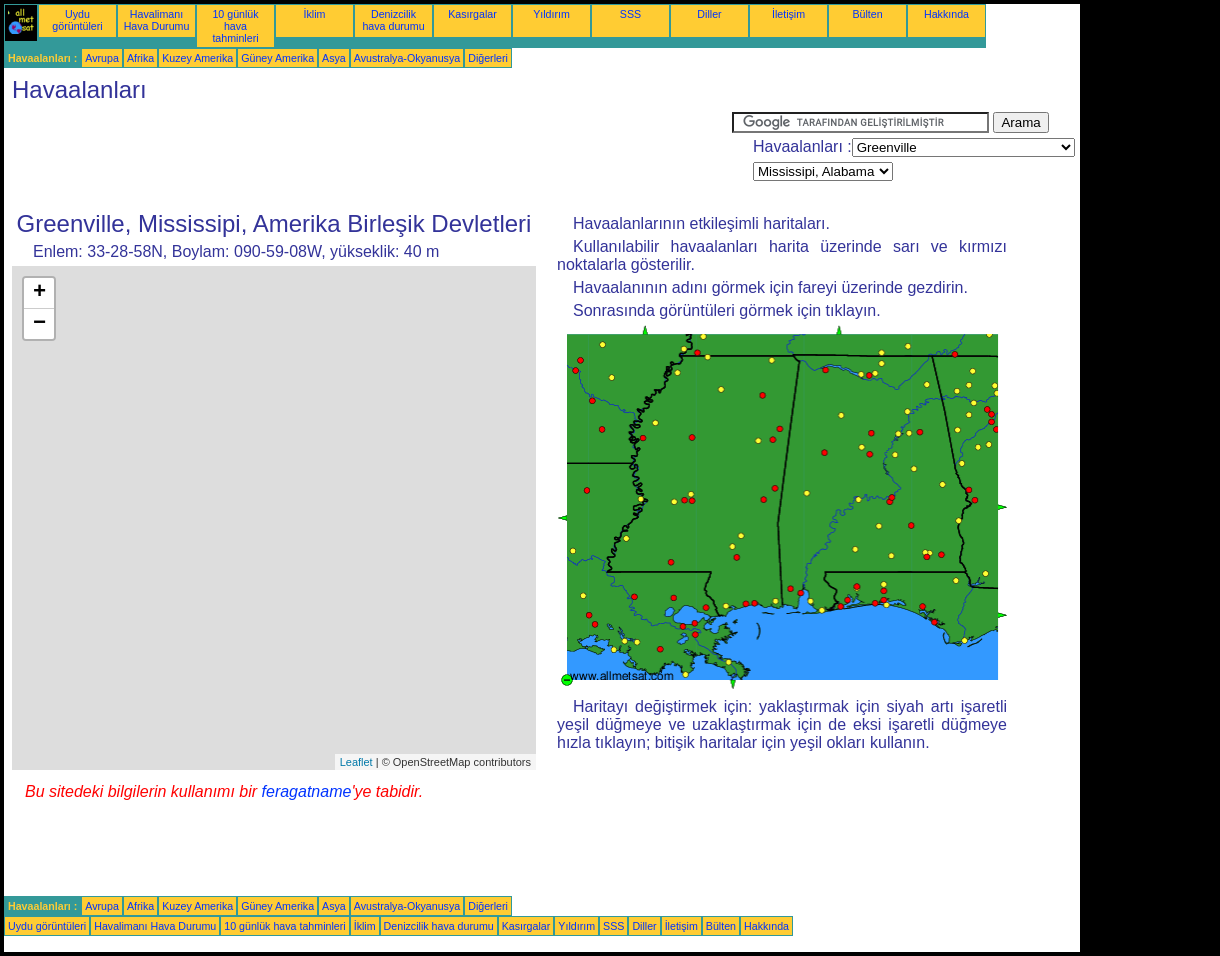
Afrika (140, 58)
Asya (334, 58)
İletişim (788, 14)
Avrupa (102, 58)
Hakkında (946, 14)
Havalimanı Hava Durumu (157, 20)
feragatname (307, 791)
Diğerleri (488, 58)
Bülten (867, 14)
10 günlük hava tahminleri (235, 26)
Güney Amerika (277, 58)
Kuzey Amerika (197, 58)
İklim (315, 14)
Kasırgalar (472, 14)
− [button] (39, 324)
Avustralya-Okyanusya (407, 58)
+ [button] (39, 293)
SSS (630, 14)
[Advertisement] (368, 157)
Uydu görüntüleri (77, 20)
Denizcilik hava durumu (393, 20)
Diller (709, 14)
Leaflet (356, 762)
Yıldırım (551, 14)
